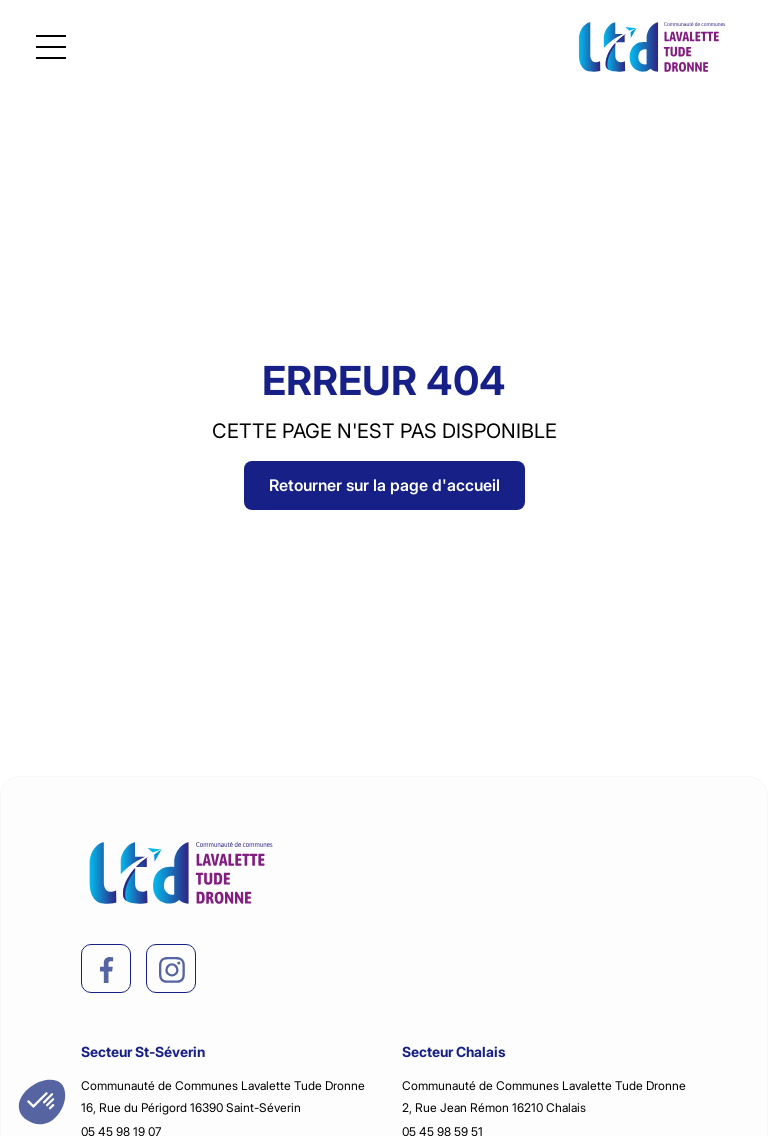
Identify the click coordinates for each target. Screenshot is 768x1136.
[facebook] (107, 970)
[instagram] (172, 970)
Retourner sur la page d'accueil (384, 485)
